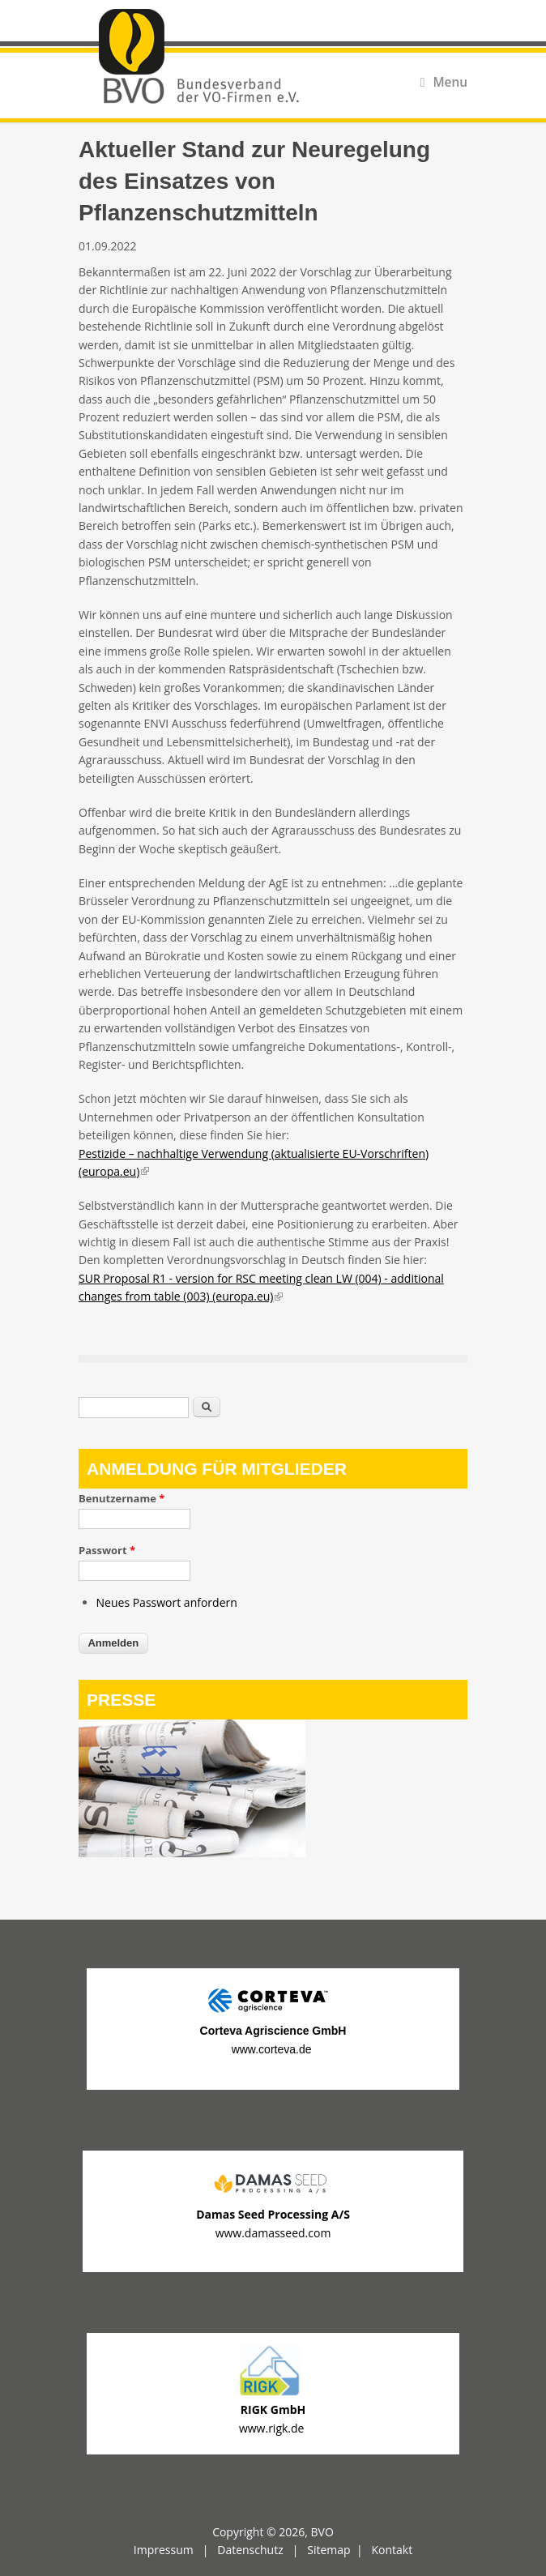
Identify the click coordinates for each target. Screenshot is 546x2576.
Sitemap (328, 2549)
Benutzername (121, 1498)
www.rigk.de (273, 2428)
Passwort (107, 1550)
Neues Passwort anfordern (166, 1602)
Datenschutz (250, 2549)
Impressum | (175, 2549)
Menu (443, 82)
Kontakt (391, 2549)
